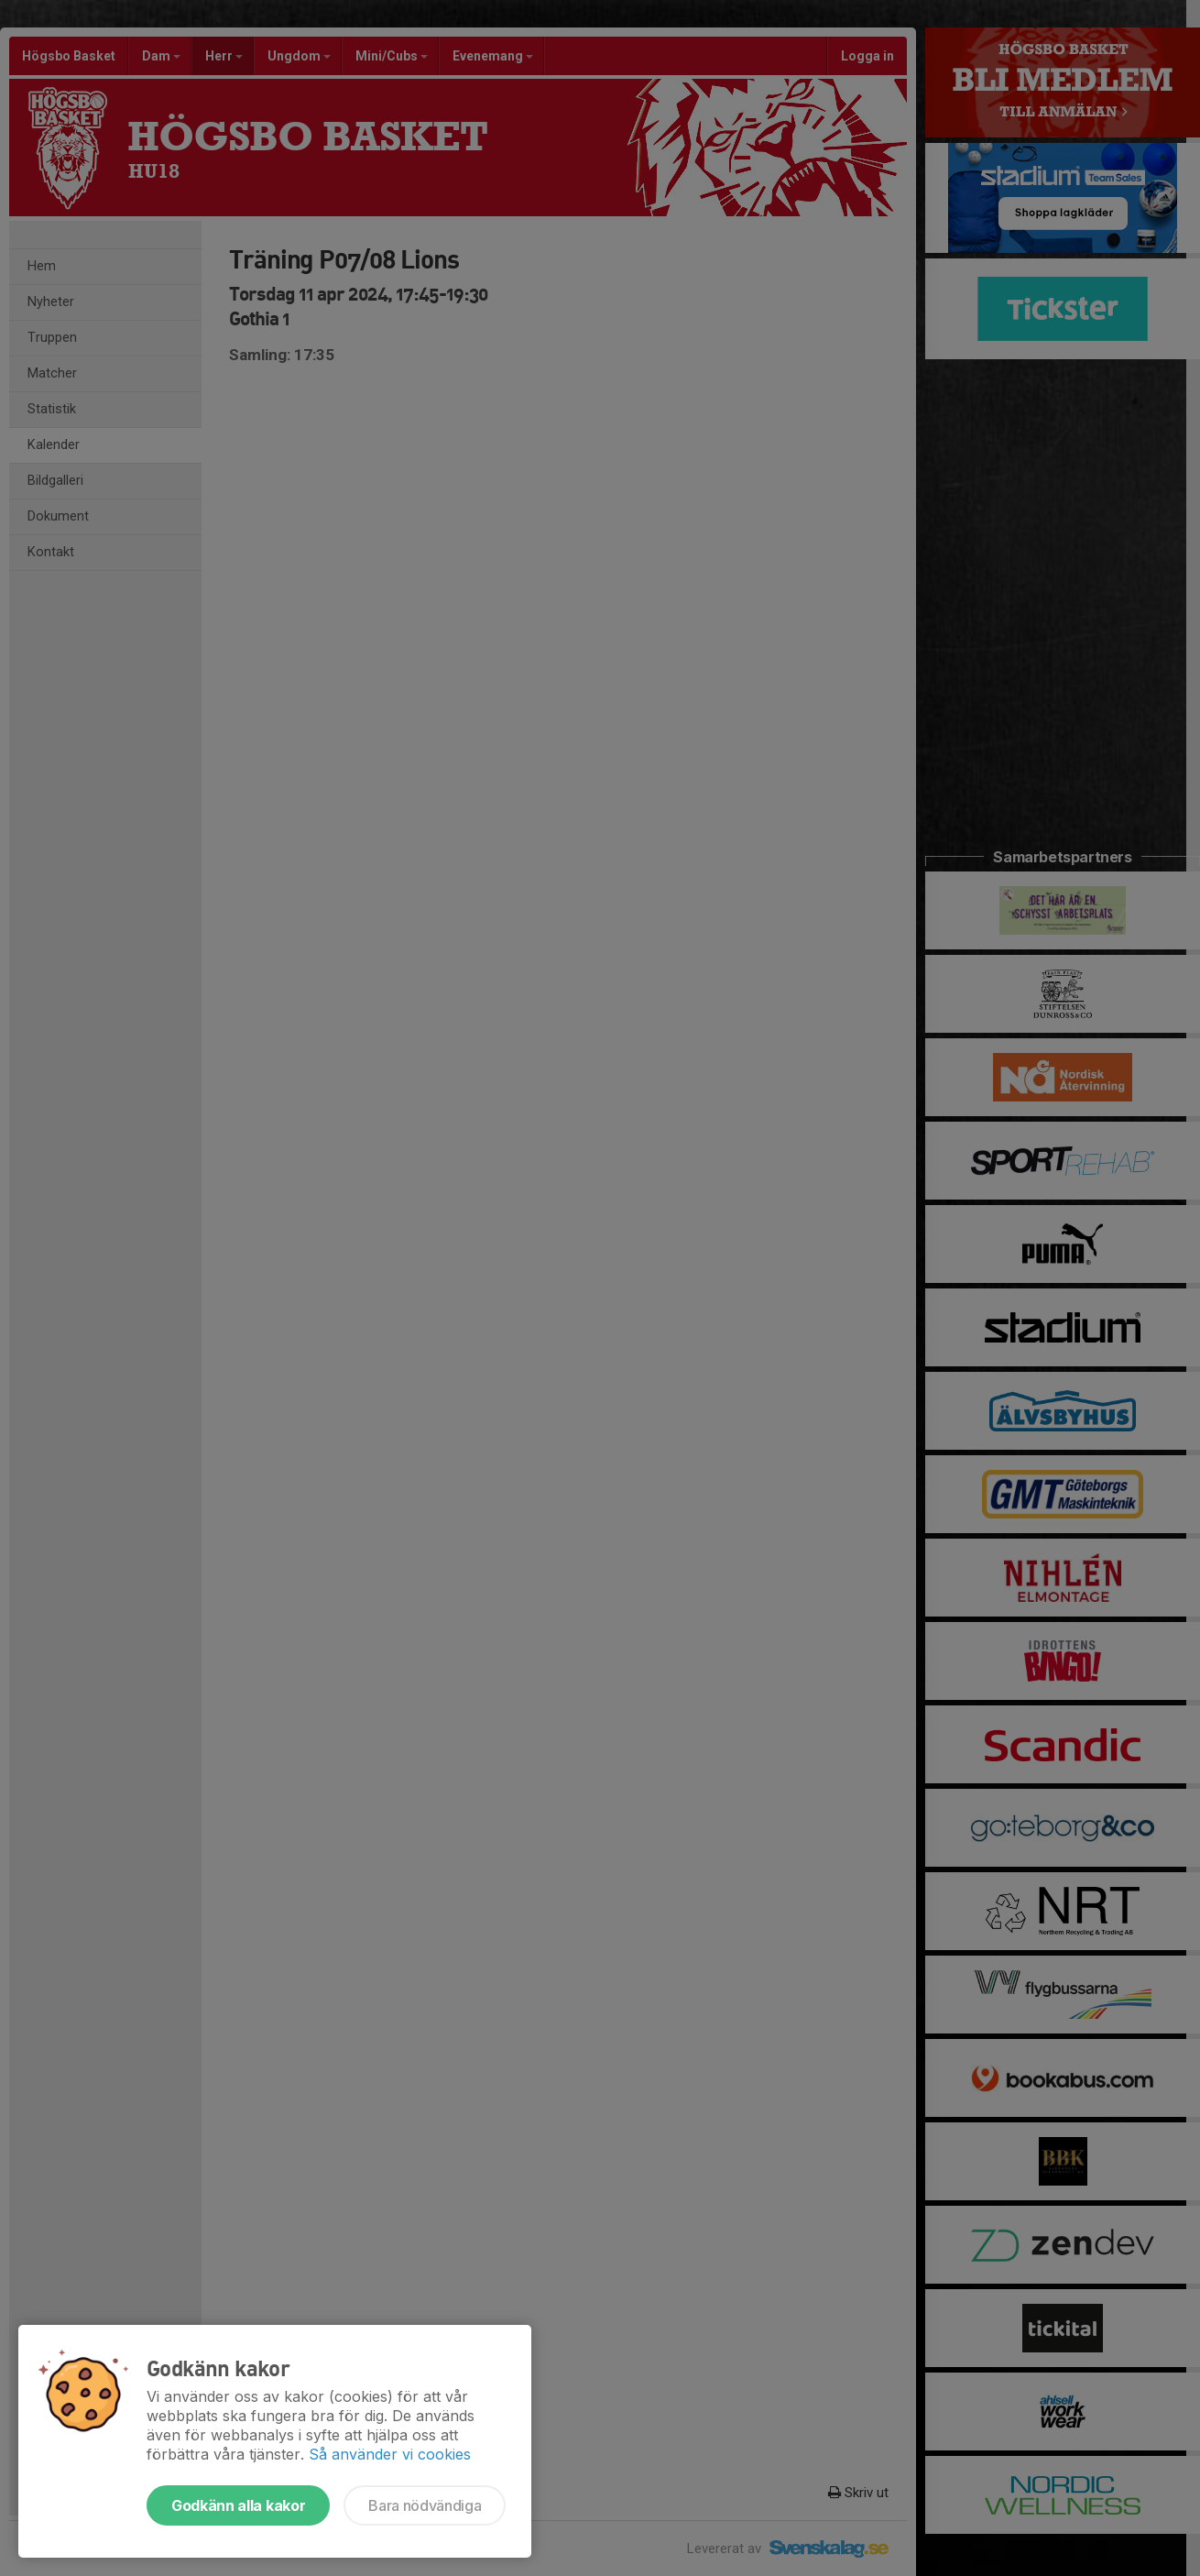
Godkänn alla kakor (238, 2505)
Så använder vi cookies (390, 2454)
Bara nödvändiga (424, 2505)
